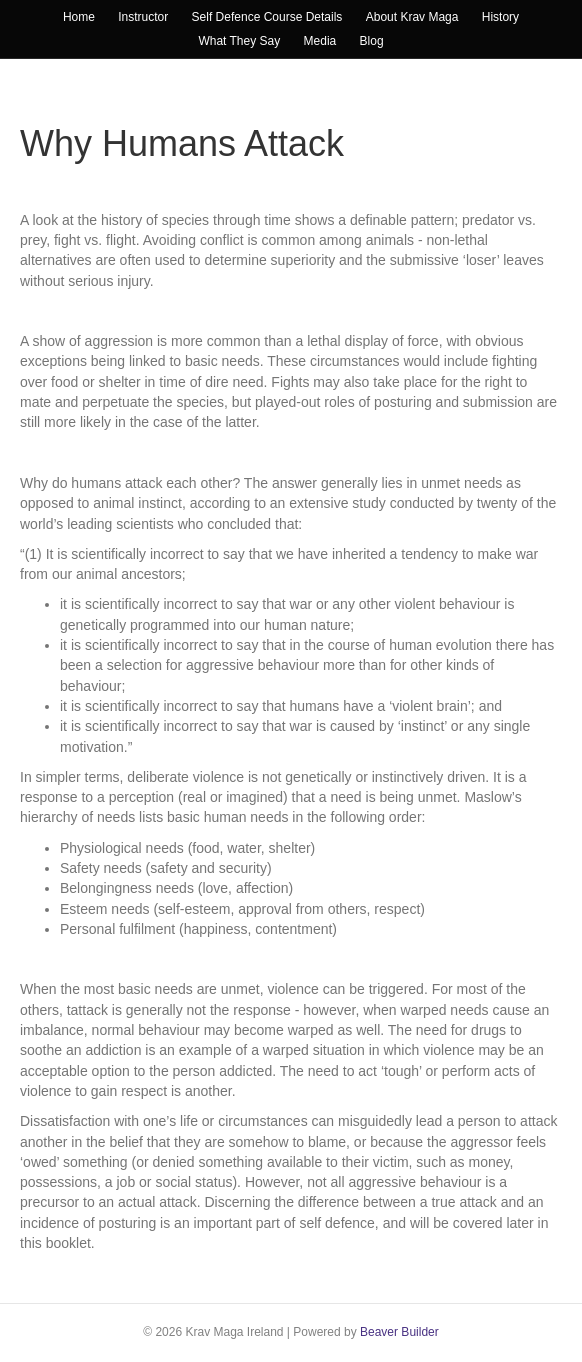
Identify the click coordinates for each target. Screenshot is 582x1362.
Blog (372, 41)
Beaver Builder (399, 1332)
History (500, 17)
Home (79, 17)
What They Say (239, 41)
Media (320, 41)
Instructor (143, 17)
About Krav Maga (412, 17)
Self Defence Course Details (267, 17)
